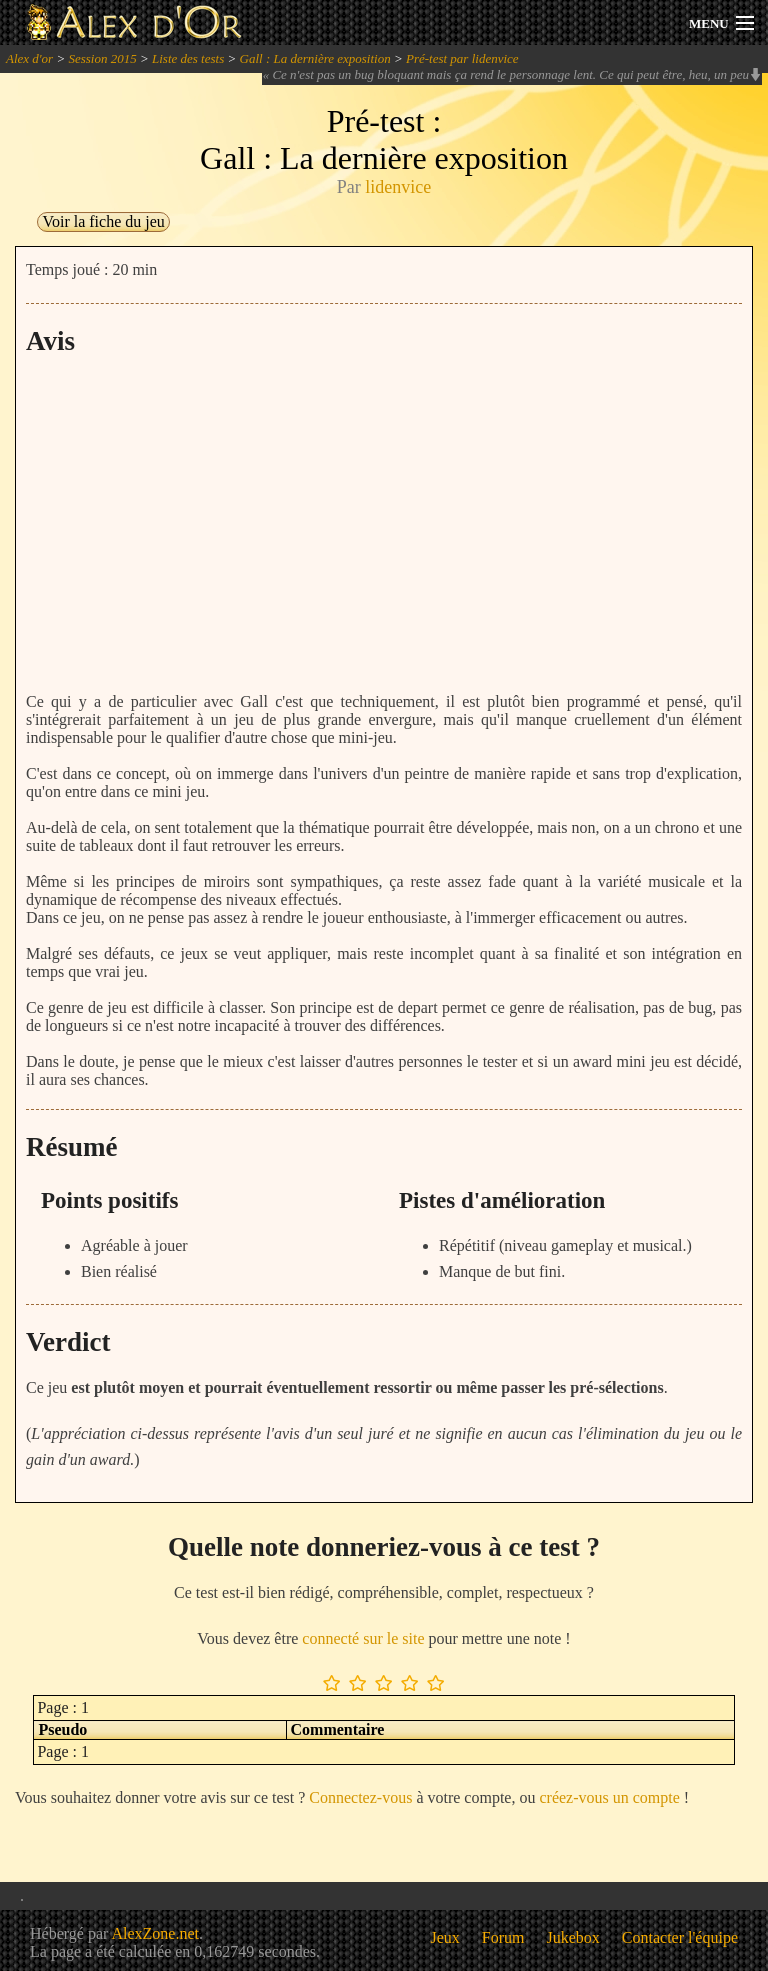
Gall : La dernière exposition (315, 58)
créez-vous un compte (609, 1797)
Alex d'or (29, 58)
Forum (503, 1937)
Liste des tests (188, 58)
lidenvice (398, 187)
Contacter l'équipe (680, 1937)
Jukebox (573, 1937)
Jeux (445, 1937)
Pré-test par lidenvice (462, 58)
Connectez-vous (360, 1797)
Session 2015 (102, 58)
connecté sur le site (363, 1638)
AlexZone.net (155, 1933)
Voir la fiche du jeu (103, 221)
